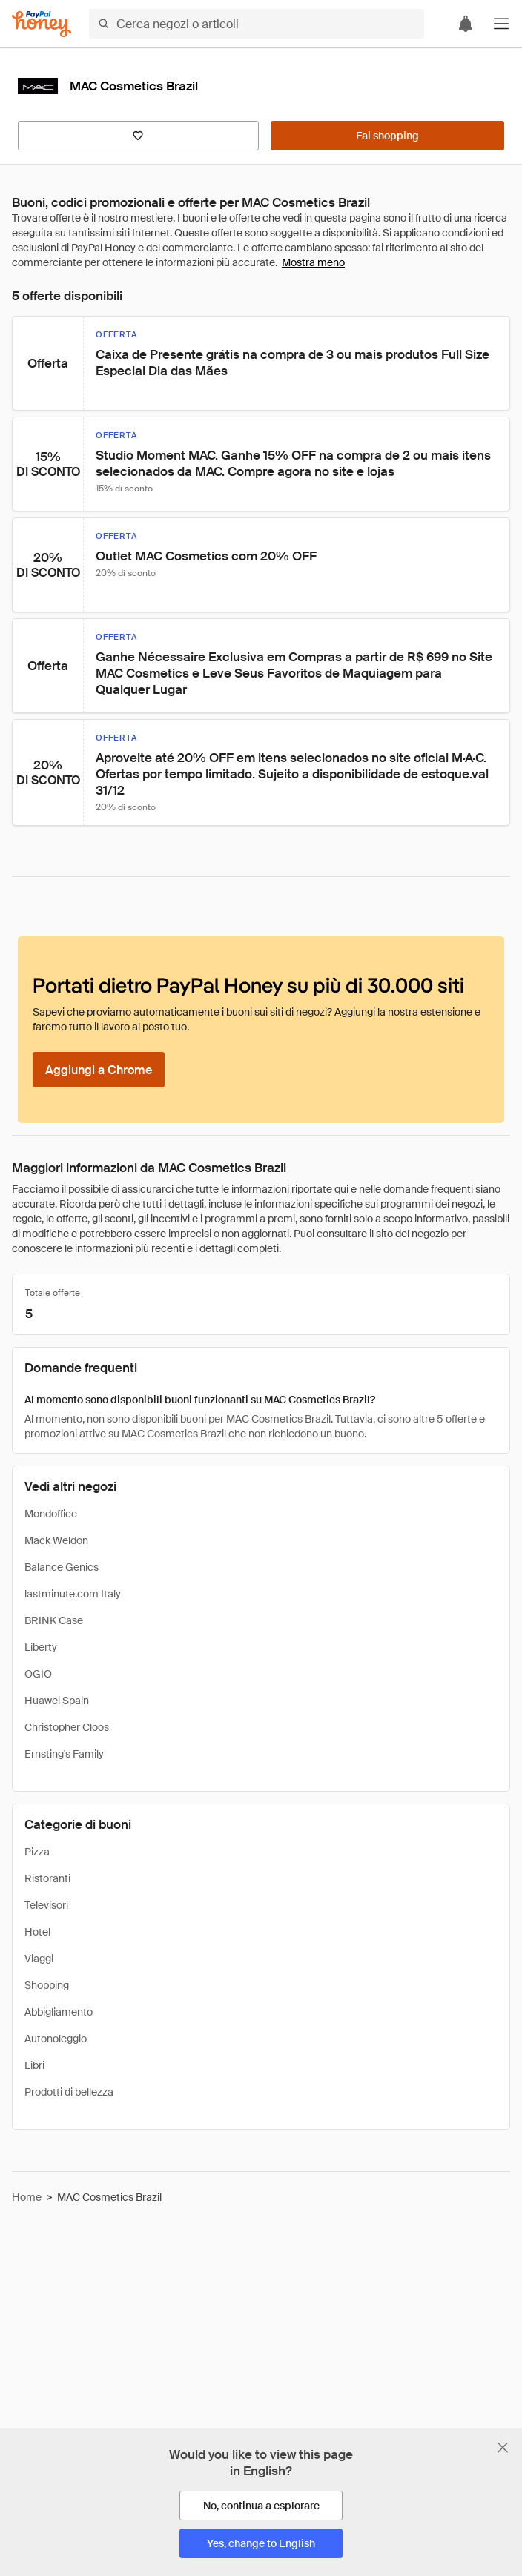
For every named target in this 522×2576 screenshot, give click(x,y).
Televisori (46, 1905)
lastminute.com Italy (72, 1593)
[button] (501, 23)
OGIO (38, 1674)
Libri (34, 2065)
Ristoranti (47, 1878)
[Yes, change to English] (261, 2543)
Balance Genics (61, 1567)
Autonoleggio (55, 2038)
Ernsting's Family (64, 1754)
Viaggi (38, 1958)
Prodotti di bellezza (68, 2092)
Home (27, 2197)
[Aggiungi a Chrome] (99, 1069)
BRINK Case (53, 1620)
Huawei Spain (56, 1700)
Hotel (37, 1931)
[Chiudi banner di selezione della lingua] (502, 2447)
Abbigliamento (58, 2012)
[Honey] (41, 24)
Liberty (40, 1647)
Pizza (37, 1851)
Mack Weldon (56, 1540)
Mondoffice (50, 1513)
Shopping (46, 1985)
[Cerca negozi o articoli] (256, 24)
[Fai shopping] (387, 135)
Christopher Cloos (66, 1727)
